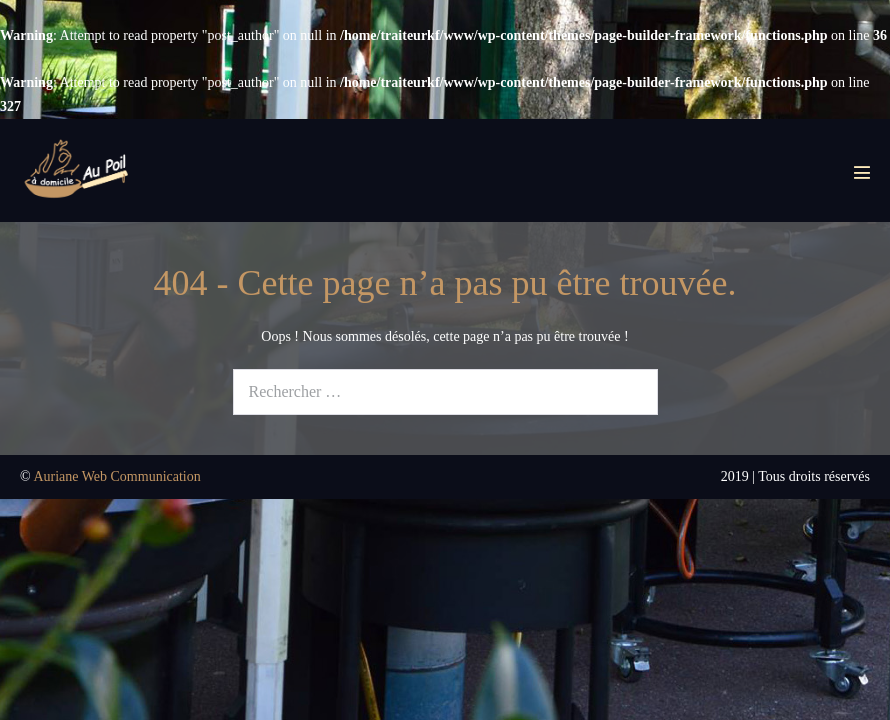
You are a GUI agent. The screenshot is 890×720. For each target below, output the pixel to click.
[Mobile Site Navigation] (862, 172)
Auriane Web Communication (116, 476)
